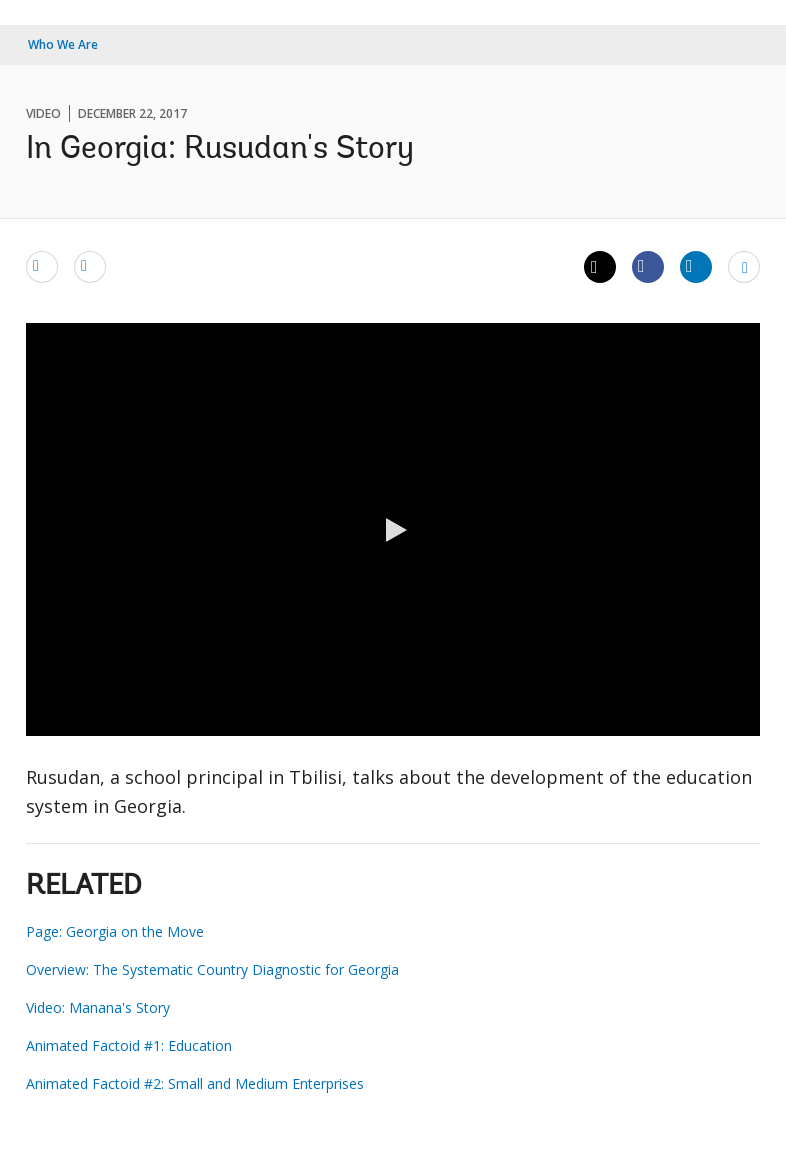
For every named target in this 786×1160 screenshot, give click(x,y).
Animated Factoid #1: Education (129, 1045)
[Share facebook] (648, 266)
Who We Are (63, 44)
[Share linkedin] (696, 266)
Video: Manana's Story (98, 1007)
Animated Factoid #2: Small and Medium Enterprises (195, 1083)
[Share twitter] (600, 267)
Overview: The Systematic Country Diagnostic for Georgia (212, 969)
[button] (393, 530)
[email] (42, 266)
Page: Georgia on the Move (115, 931)
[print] (90, 266)
